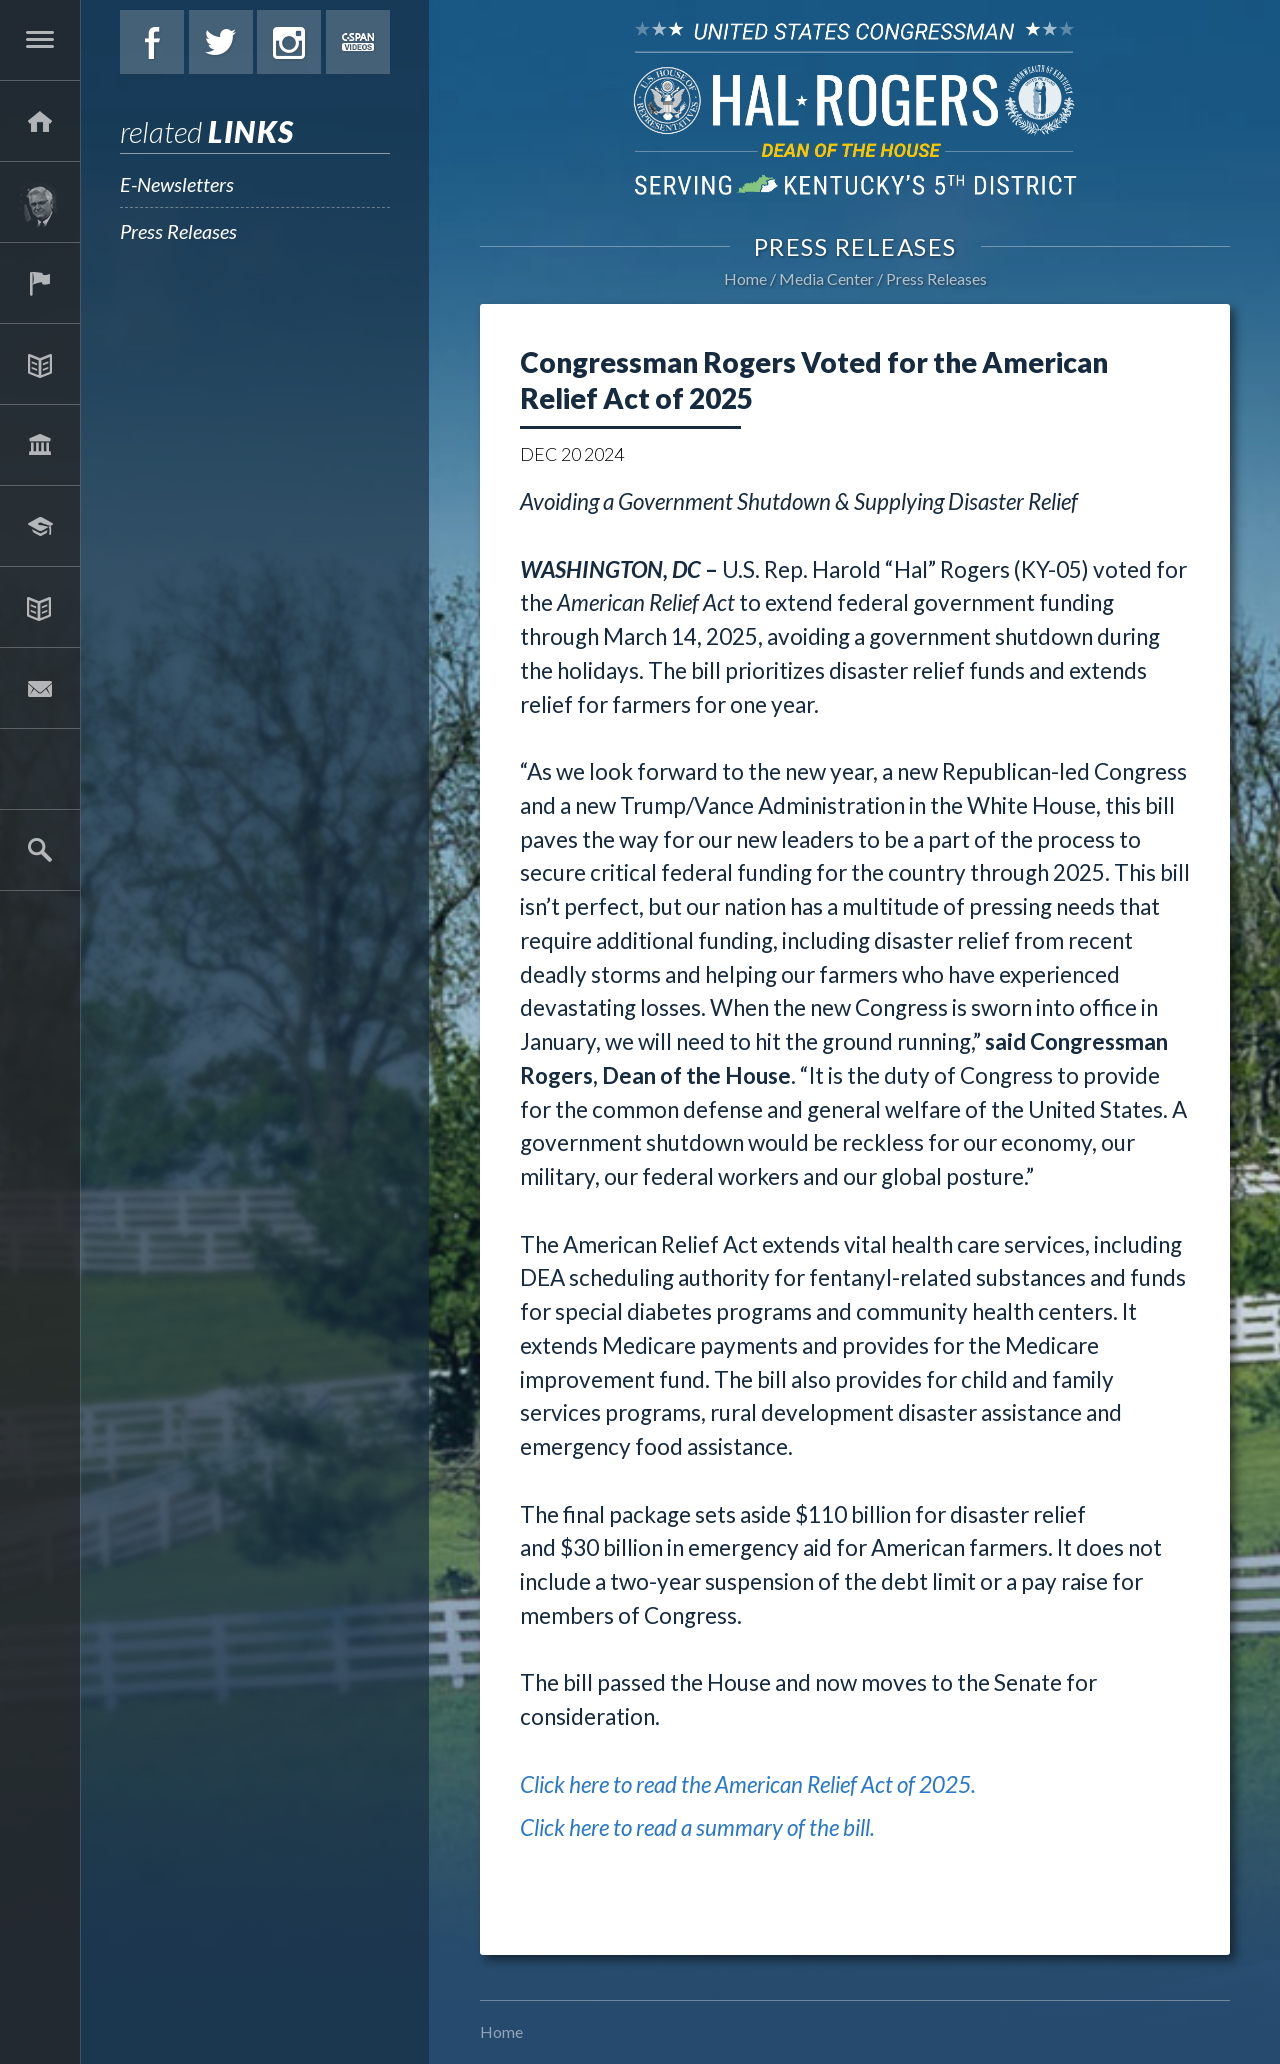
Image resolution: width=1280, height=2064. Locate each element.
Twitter (221, 42)
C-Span (358, 42)
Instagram (289, 42)
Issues (40, 364)
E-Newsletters (177, 184)
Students (40, 526)
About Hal (40, 202)
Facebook (152, 42)
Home (745, 278)
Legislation (40, 445)
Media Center (40, 607)
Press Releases (178, 231)
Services (40, 283)
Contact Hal (40, 688)
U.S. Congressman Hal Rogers (855, 107)
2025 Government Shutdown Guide (40, 769)
